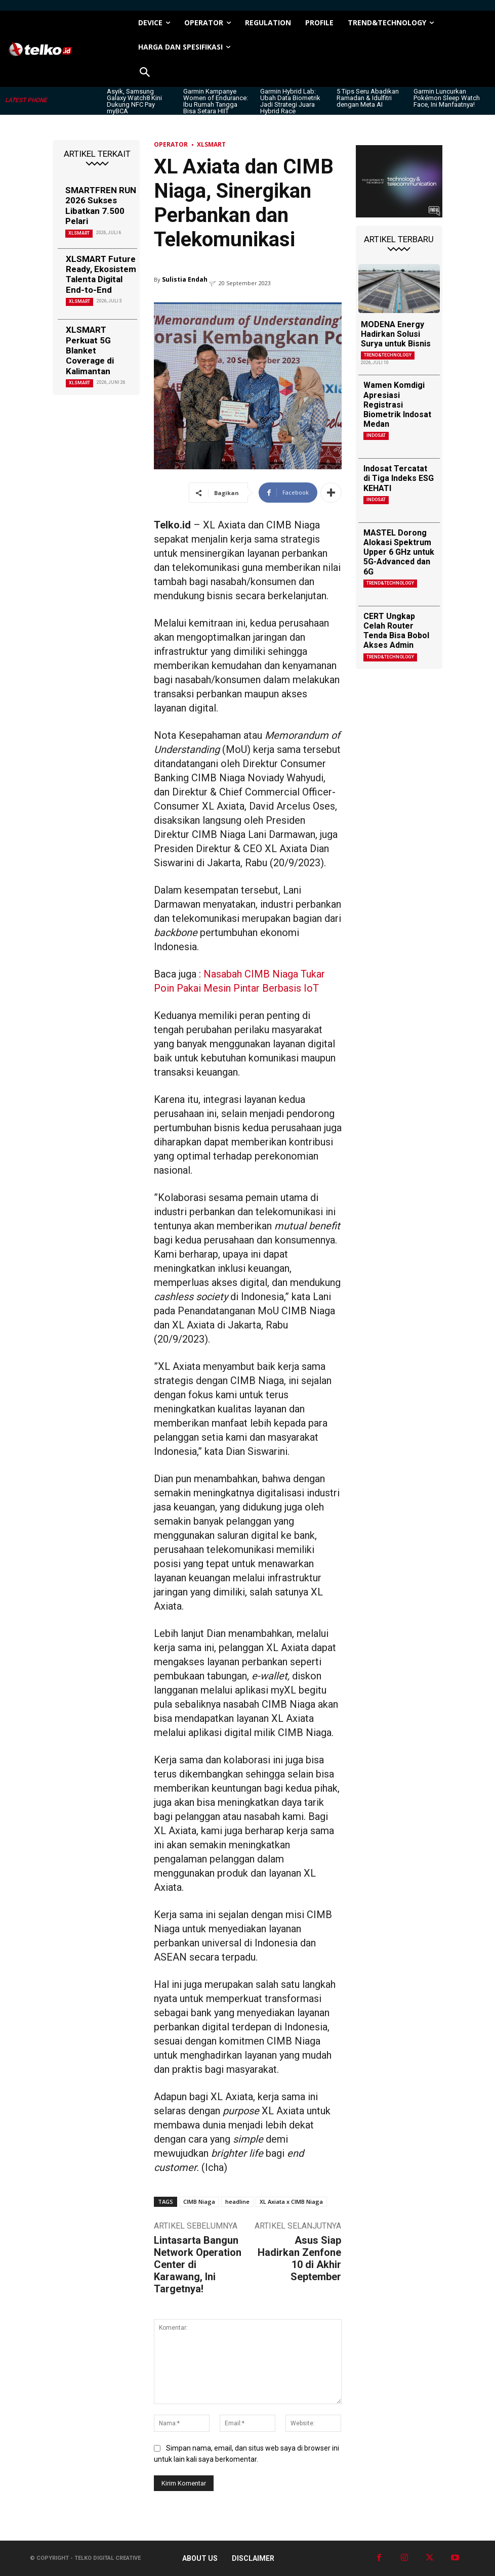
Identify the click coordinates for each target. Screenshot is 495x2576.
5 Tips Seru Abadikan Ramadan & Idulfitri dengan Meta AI (368, 97)
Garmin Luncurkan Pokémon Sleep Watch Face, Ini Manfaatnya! (447, 97)
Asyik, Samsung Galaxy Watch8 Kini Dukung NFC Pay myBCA (134, 101)
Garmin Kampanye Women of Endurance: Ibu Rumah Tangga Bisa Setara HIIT (215, 101)
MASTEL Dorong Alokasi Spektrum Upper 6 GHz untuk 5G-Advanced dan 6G (398, 552)
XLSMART (79, 233)
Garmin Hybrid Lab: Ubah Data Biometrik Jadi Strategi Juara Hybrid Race (290, 101)
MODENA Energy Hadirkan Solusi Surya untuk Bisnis (396, 334)
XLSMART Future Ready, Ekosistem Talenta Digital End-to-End (101, 274)
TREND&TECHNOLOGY (387, 355)
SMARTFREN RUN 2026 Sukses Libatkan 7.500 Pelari (100, 205)
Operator (171, 144)
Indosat (376, 435)
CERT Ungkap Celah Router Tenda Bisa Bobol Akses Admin (396, 630)
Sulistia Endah (185, 279)
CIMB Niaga (199, 2201)
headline (237, 2201)
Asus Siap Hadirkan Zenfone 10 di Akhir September (299, 2258)
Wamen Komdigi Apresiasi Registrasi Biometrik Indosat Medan (397, 404)
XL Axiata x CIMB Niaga (291, 2201)
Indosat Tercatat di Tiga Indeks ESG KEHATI (398, 478)
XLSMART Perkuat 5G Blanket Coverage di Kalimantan (90, 350)
